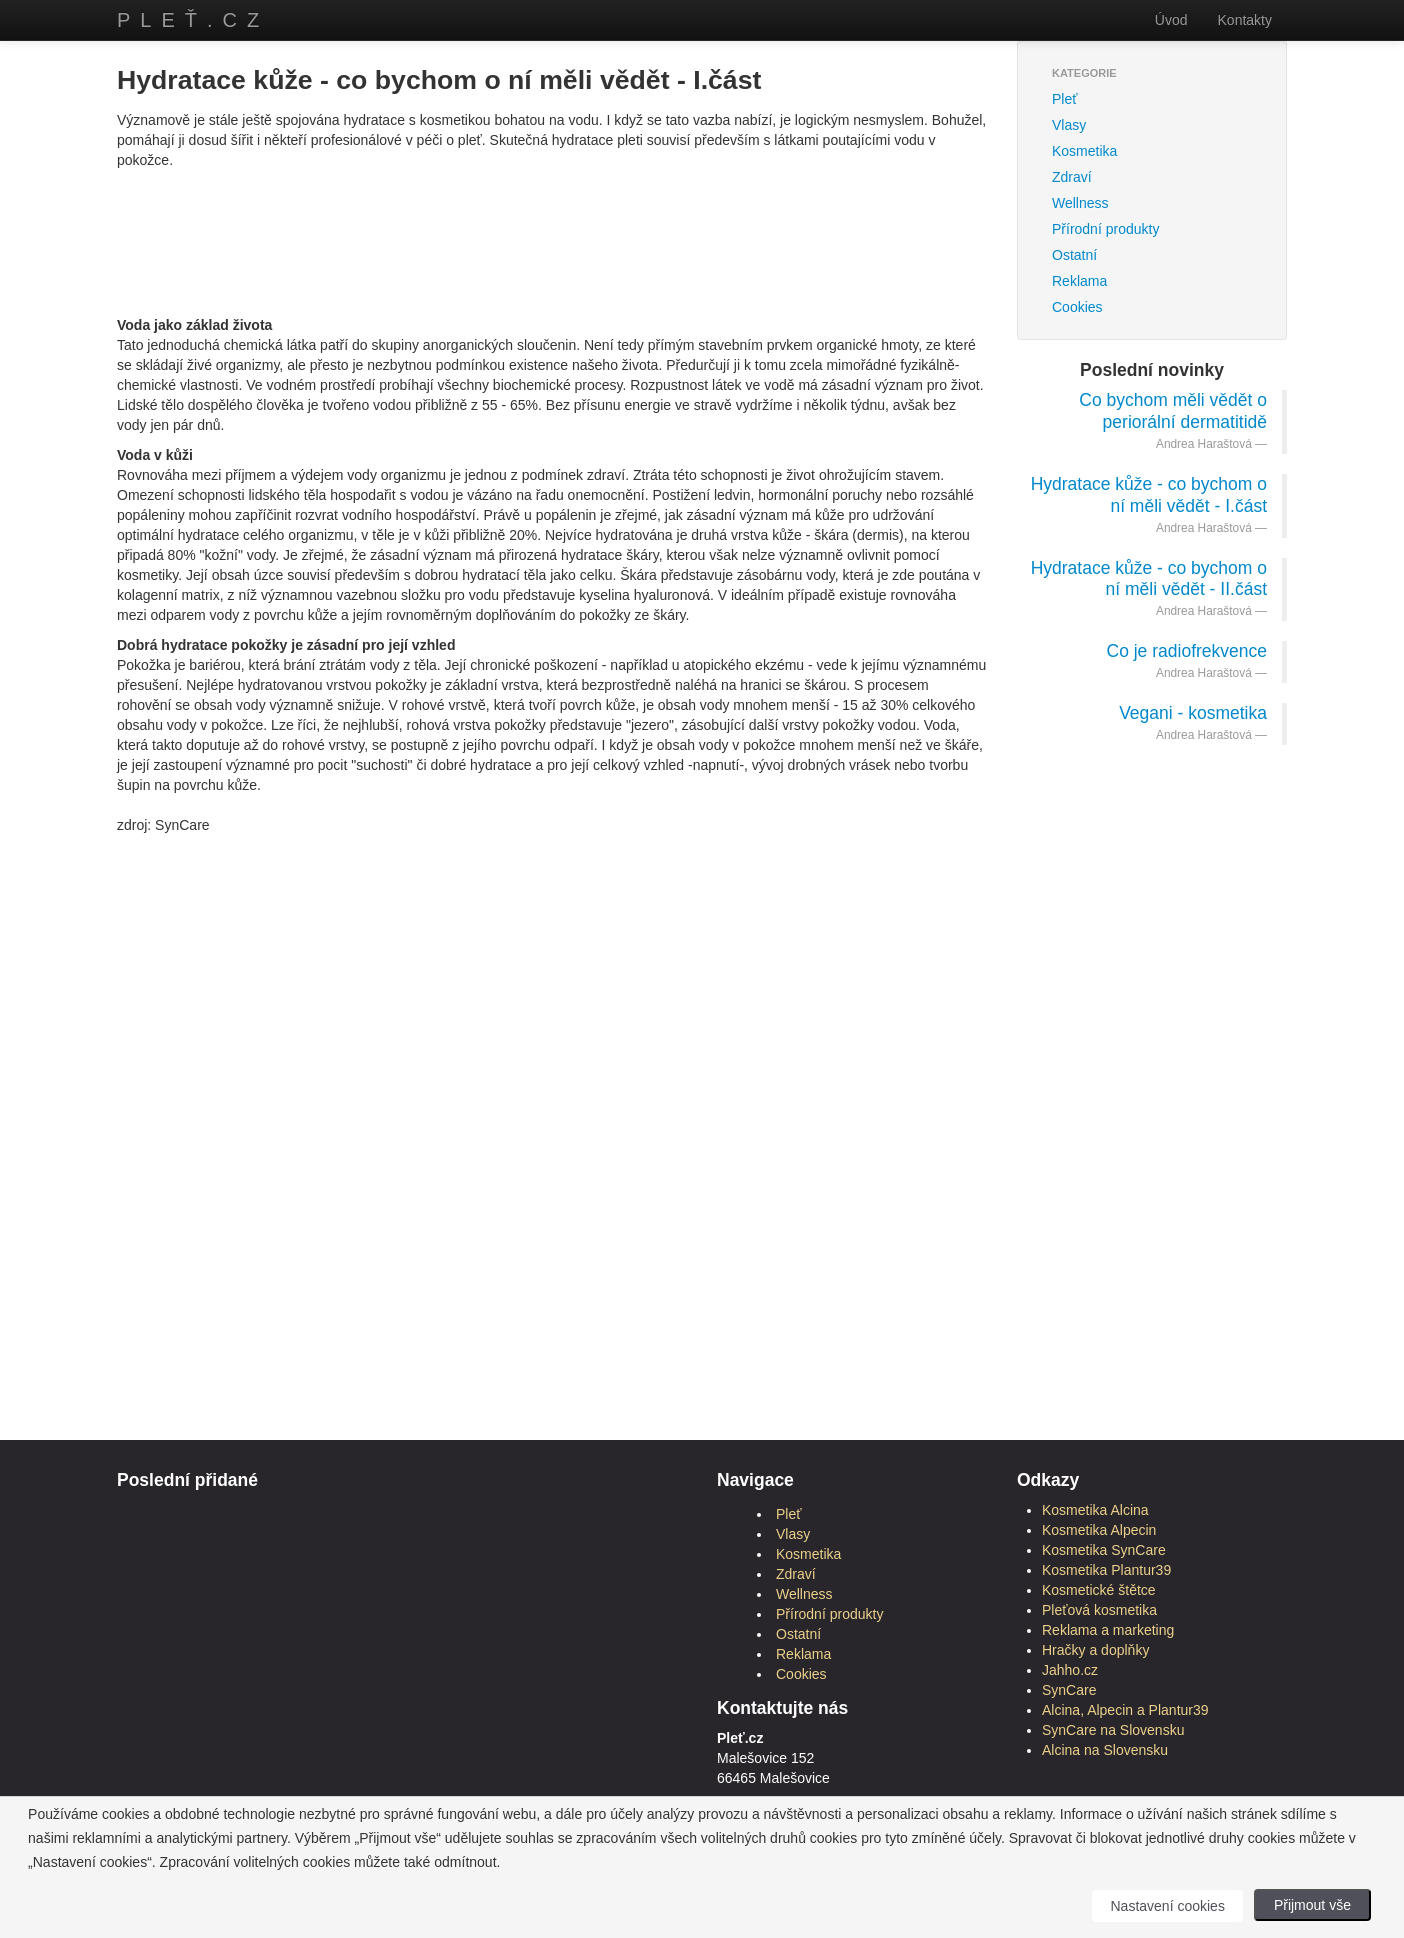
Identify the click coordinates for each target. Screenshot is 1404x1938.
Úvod (1171, 20)
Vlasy (1069, 125)
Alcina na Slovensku (1105, 1750)
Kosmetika (1084, 151)
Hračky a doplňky (1095, 1650)
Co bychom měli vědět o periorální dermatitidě (1173, 411)
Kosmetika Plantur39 (1106, 1570)
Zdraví (1072, 177)
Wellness (1080, 203)
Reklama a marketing (1108, 1630)
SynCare (1069, 1690)
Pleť (1064, 99)
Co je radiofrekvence (1187, 651)
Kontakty (1245, 20)
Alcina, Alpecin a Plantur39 (1125, 1710)
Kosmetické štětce (1099, 1590)
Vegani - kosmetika (1193, 713)
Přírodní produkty (1105, 229)
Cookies (1077, 307)
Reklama (1079, 281)
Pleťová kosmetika (1099, 1610)
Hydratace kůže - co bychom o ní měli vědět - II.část (1149, 579)
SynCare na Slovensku (1113, 1730)
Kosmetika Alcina (1095, 1510)
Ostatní (1074, 255)
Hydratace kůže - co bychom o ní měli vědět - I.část (1149, 495)
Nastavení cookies (1167, 1906)
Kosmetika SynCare (1104, 1550)
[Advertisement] (552, 215)
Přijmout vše (1312, 1905)
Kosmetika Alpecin (1099, 1530)
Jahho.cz (1070, 1670)
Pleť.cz (193, 20)
